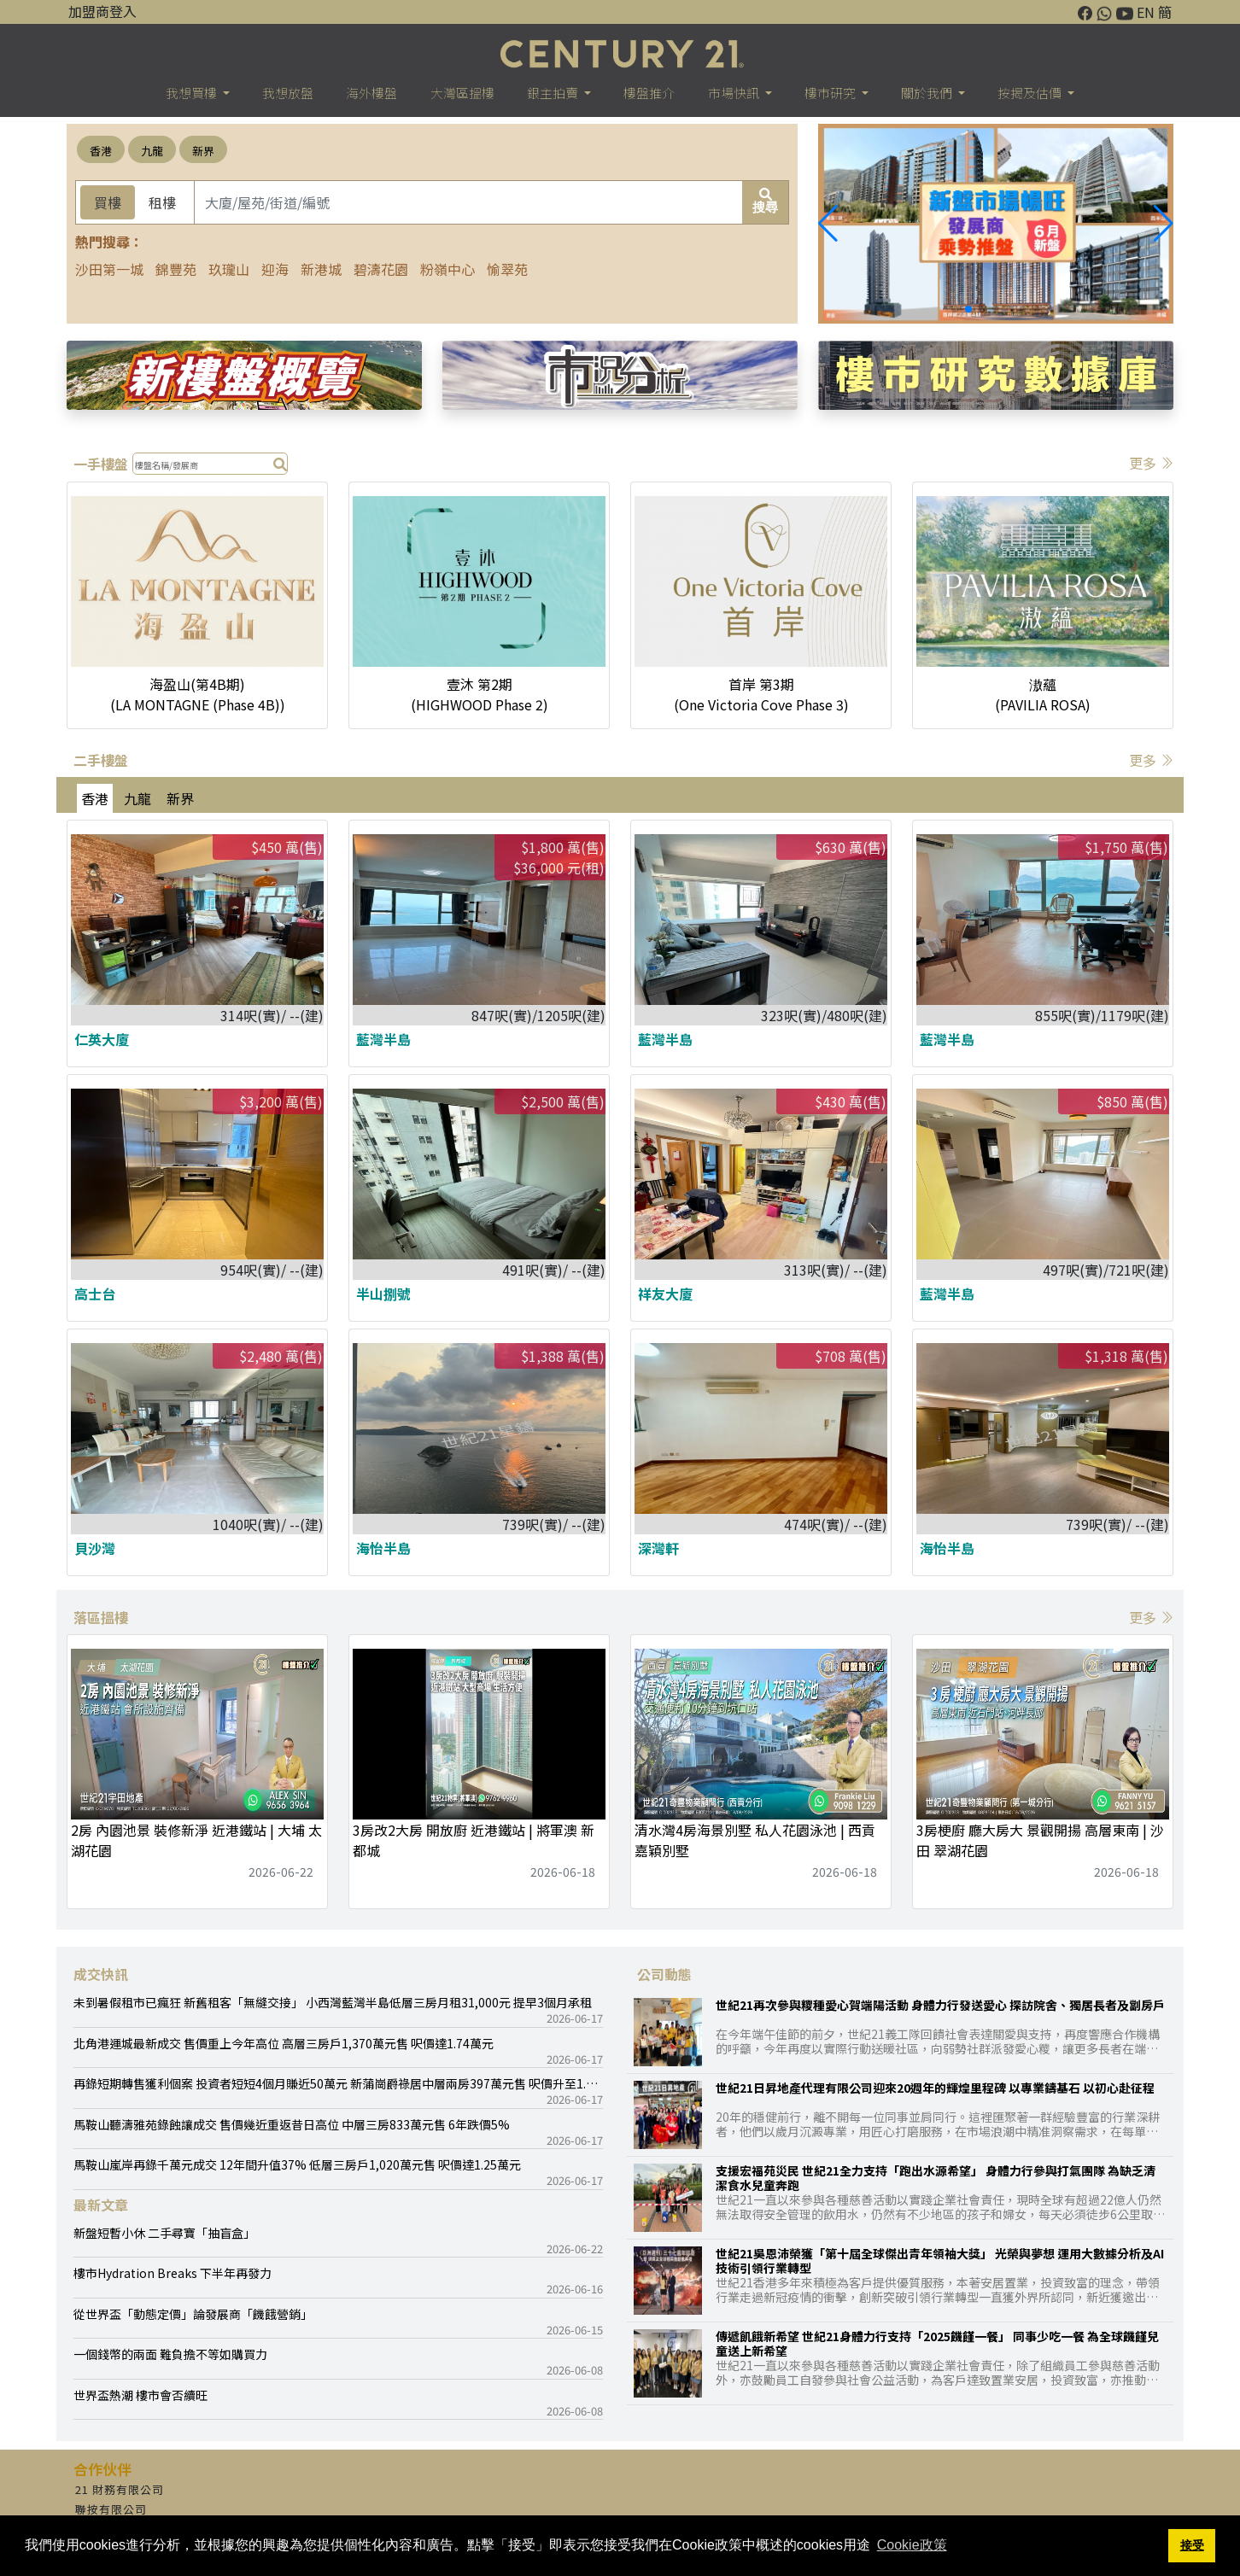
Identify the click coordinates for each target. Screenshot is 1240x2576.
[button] (1163, 223)
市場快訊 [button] (735, 93)
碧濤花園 (381, 269)
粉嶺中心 (447, 269)
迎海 (275, 269)
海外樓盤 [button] (371, 93)
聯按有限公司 (111, 2509)
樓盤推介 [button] (649, 93)
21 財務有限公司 (119, 2489)
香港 (101, 151)
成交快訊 (100, 1974)
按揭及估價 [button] (1030, 93)
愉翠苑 (507, 269)
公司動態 (664, 1974)
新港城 (321, 269)
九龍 (152, 151)
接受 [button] (1192, 2545)
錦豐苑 (175, 269)
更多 (1151, 463)
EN (1146, 12)
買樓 (107, 202)
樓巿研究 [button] (831, 93)
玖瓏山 (228, 269)
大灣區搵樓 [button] (462, 93)
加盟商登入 (102, 11)
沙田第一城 (109, 269)
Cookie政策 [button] (912, 2545)
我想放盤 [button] (287, 93)
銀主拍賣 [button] (554, 93)
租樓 (162, 202)
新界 (203, 151)
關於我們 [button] (928, 93)
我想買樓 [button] (192, 93)
